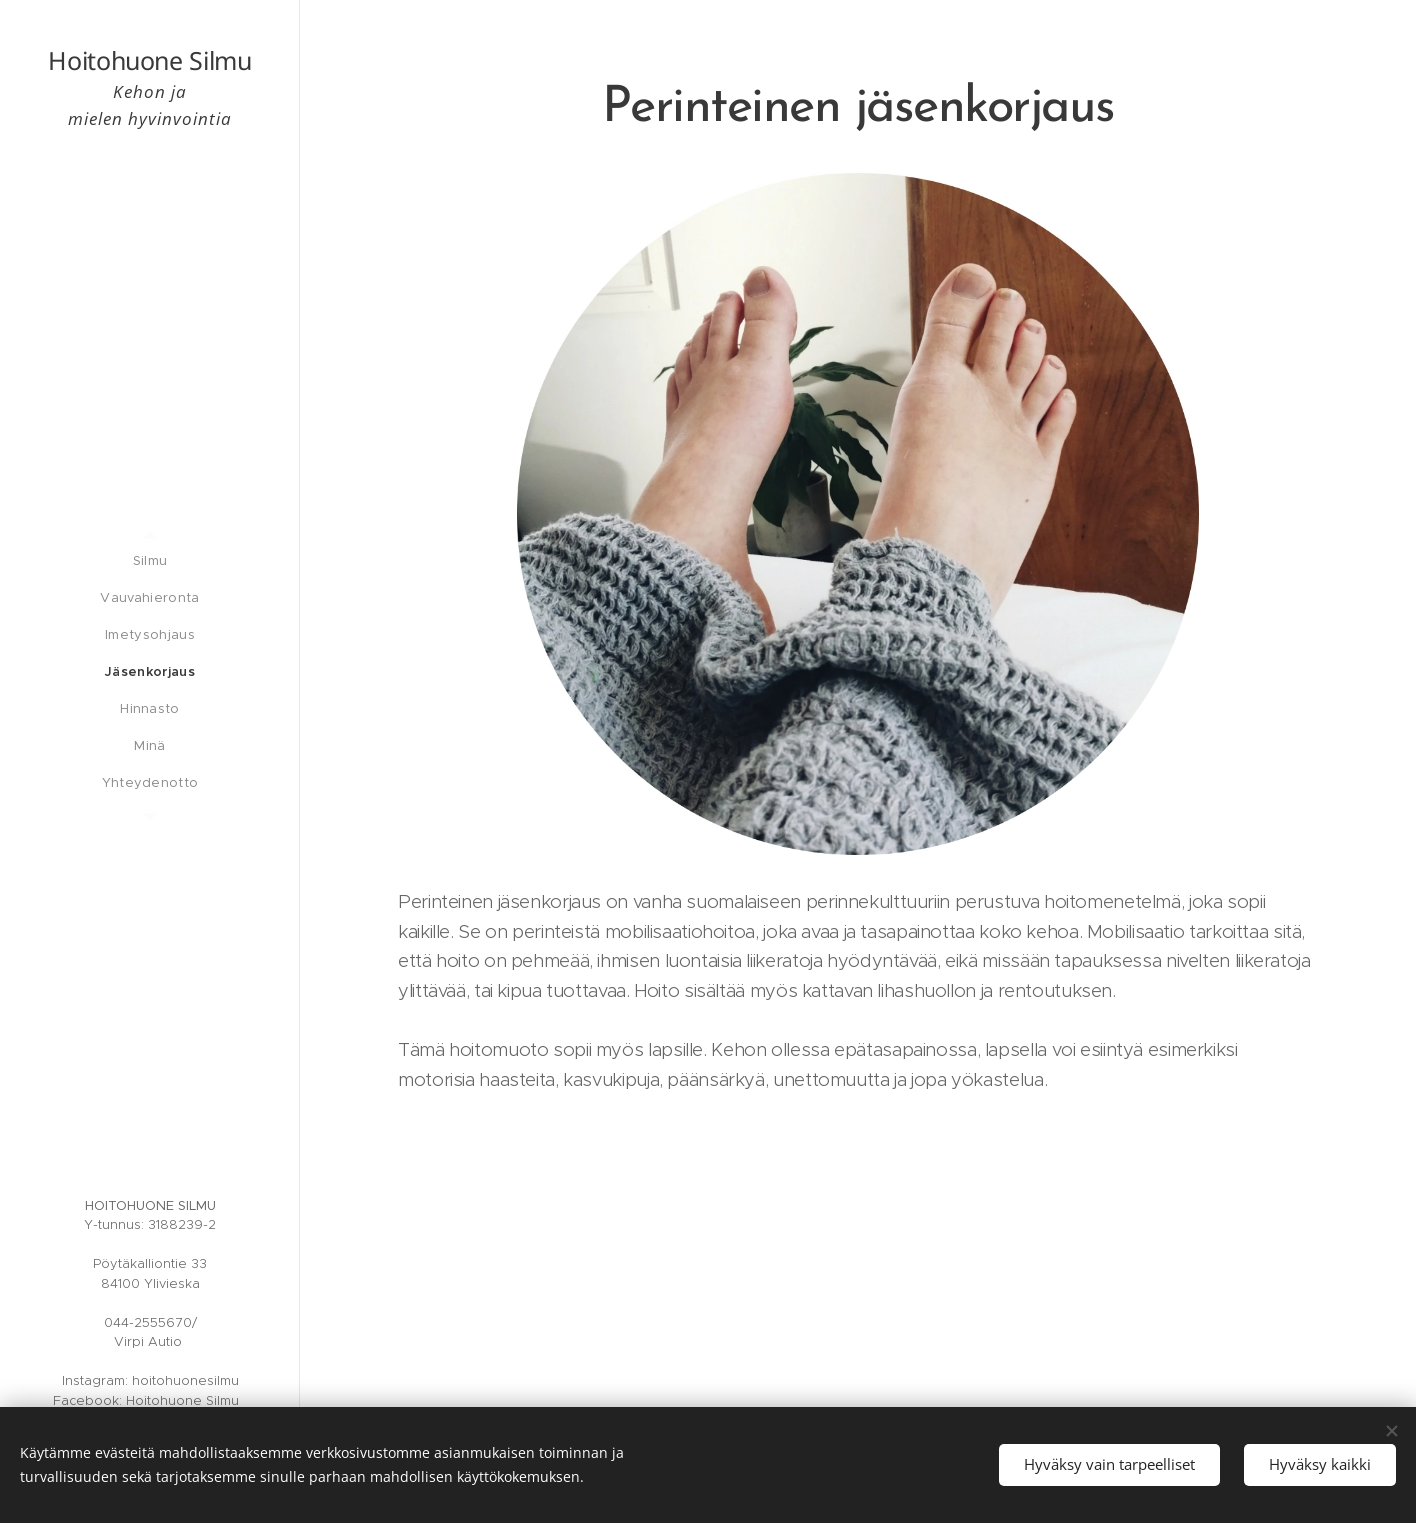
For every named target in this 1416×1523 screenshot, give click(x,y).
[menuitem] (150, 560)
